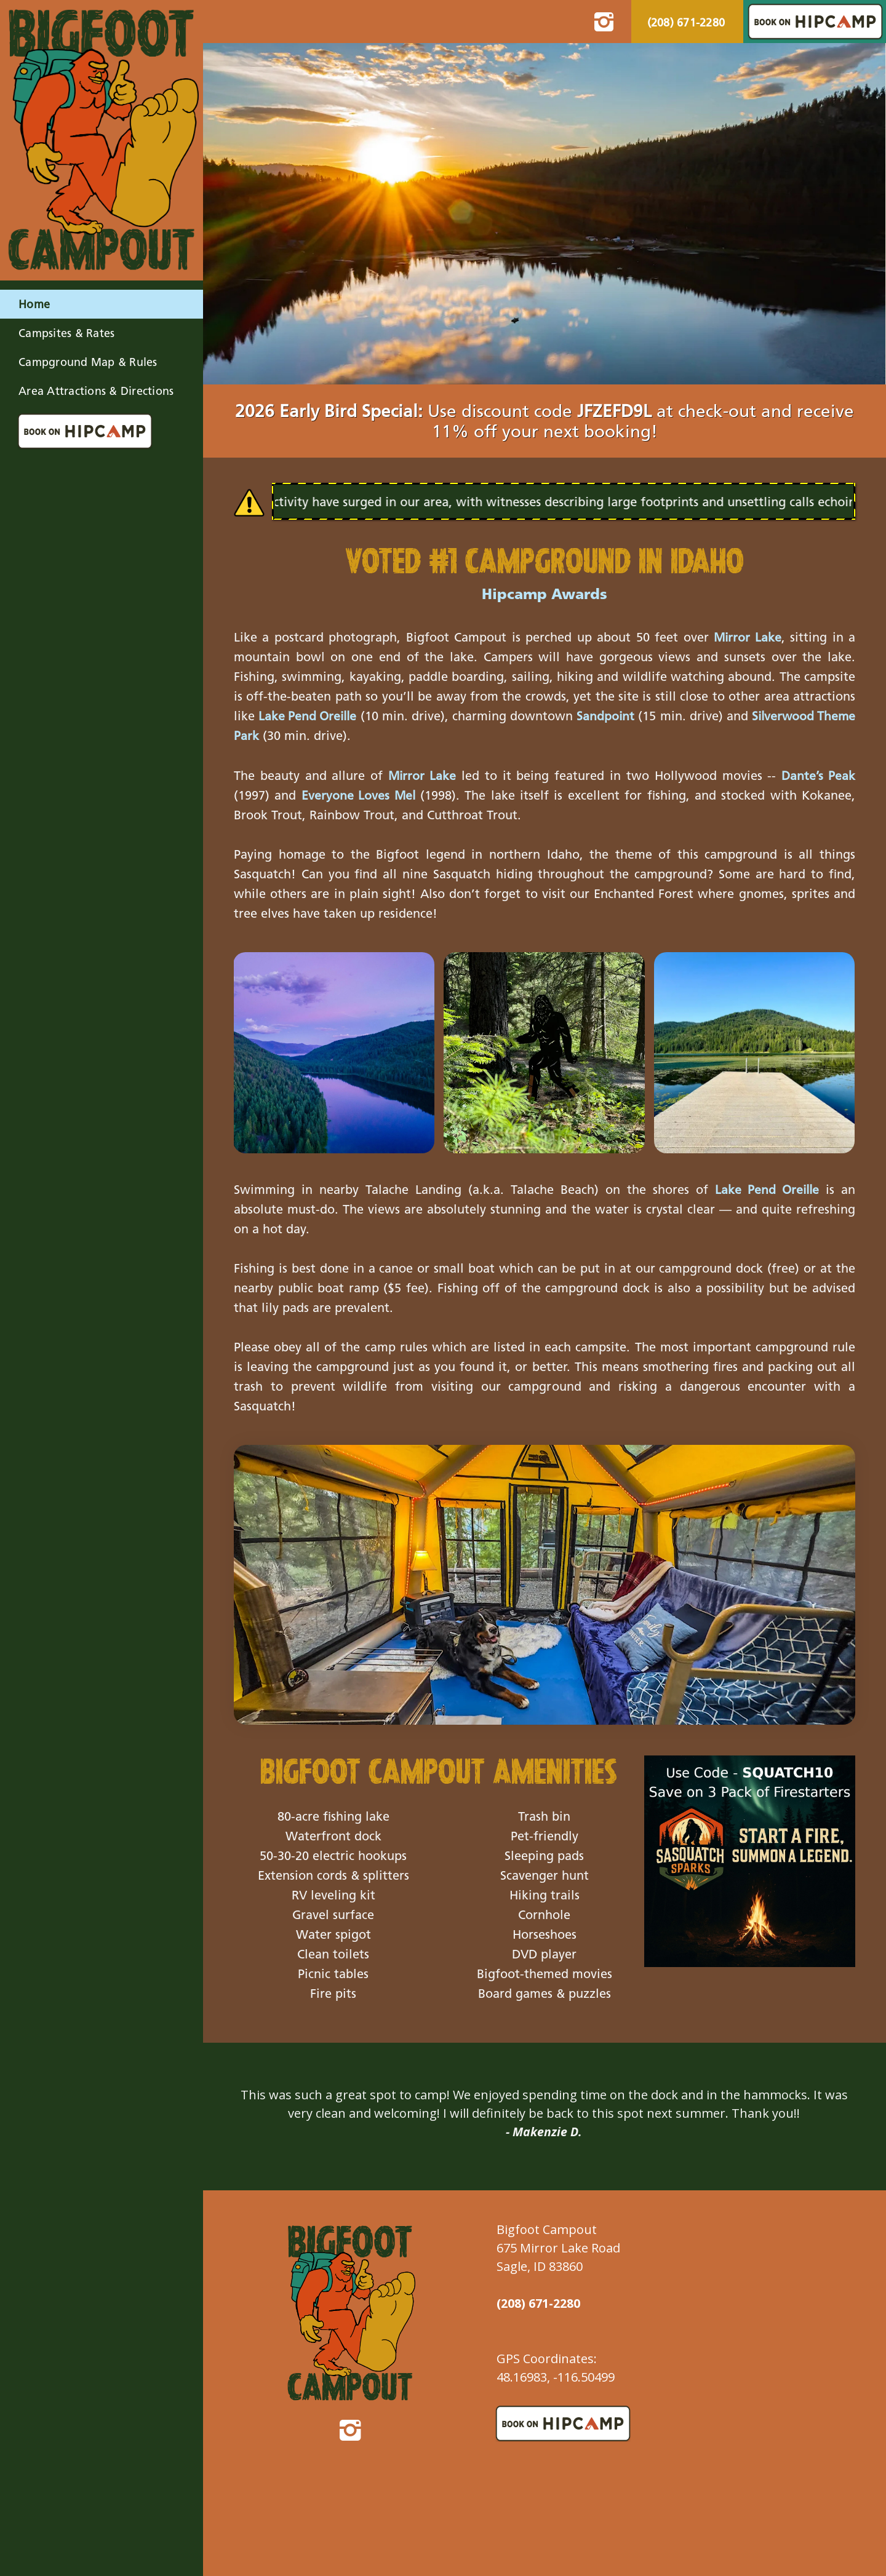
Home (34, 305)
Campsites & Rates (66, 334)
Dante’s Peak (817, 776)
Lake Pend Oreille (314, 717)
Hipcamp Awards (544, 595)
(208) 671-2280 (686, 24)
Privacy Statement (365, 2560)
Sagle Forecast (764, 2354)
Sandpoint (632, 717)
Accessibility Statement (273, 2560)
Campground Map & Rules (88, 363)
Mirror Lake (746, 638)
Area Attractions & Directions (96, 392)
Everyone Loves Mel (359, 796)
